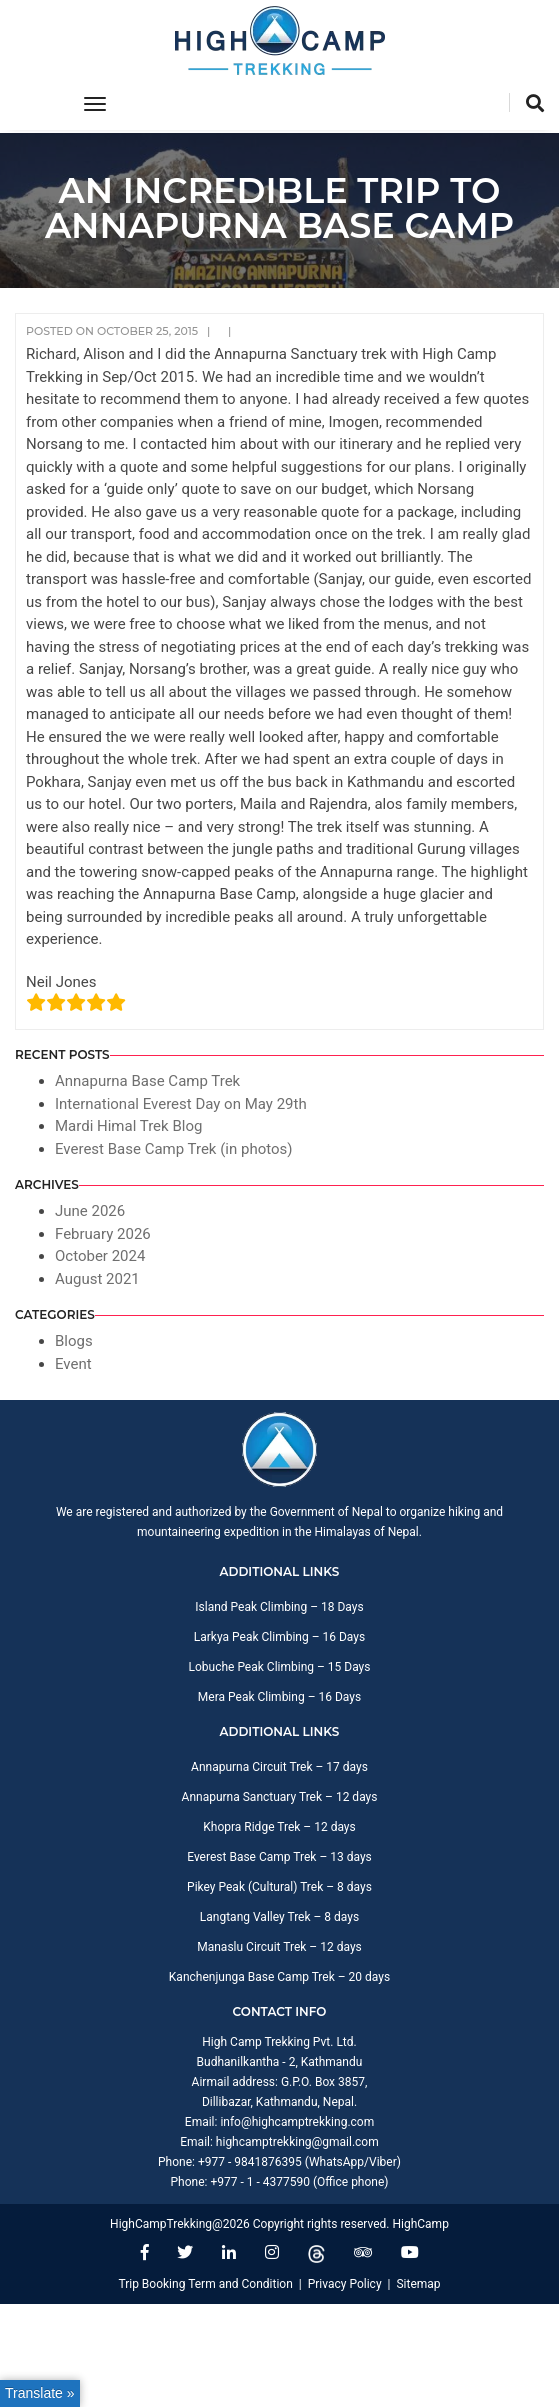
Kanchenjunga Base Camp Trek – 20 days (279, 1977)
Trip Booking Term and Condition (205, 2284)
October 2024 (100, 1256)
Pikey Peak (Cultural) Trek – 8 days (279, 1887)
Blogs (74, 1341)
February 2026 (103, 1234)
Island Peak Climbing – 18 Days (279, 1607)
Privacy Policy (345, 2284)
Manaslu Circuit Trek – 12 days (279, 1947)
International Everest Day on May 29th (181, 1104)
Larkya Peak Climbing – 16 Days (279, 1637)
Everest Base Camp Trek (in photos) (174, 1149)
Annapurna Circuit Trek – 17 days (279, 1767)
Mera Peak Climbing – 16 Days (279, 1697)
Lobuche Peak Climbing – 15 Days (279, 1667)
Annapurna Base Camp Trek (147, 1081)
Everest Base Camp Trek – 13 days (279, 1857)
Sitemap (418, 2284)
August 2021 (97, 1279)
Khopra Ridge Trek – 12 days (279, 1827)
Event (73, 1364)
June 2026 (90, 1211)
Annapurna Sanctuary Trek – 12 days (280, 1797)
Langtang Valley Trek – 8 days (279, 1917)
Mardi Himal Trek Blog (128, 1126)
